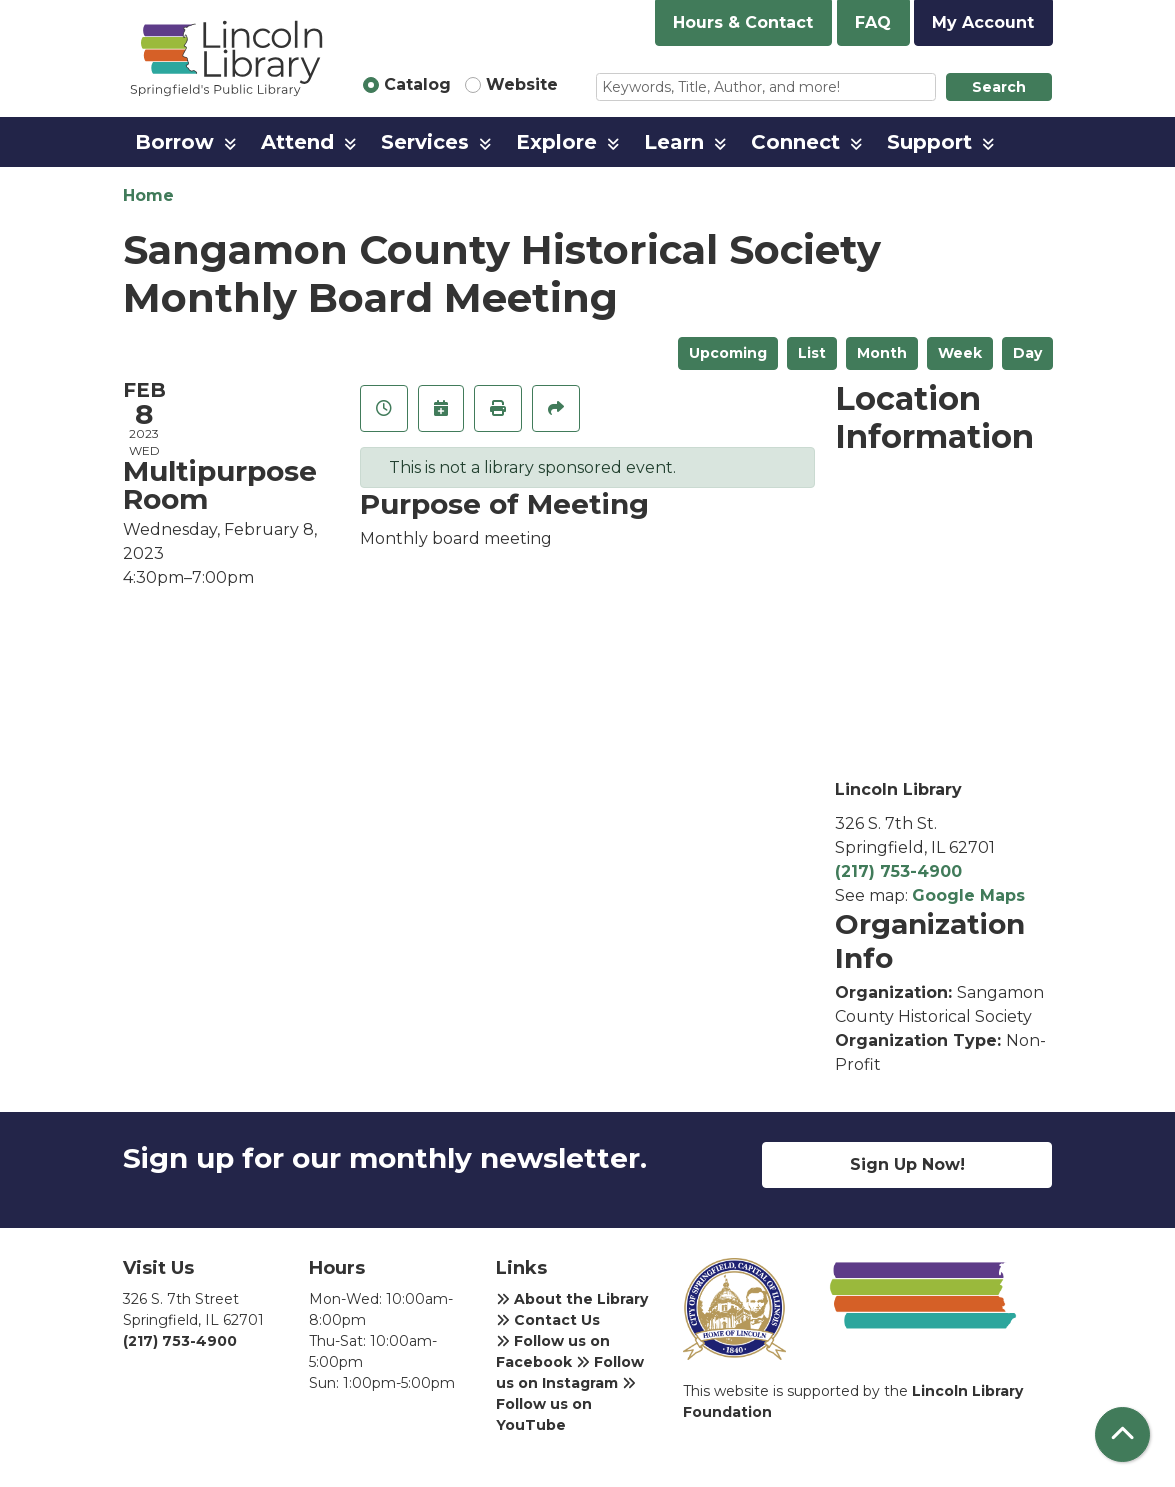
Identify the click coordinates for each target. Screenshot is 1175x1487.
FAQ (873, 22)
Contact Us (548, 1320)
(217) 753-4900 (898, 871)
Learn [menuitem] (674, 142)
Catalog (417, 84)
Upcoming (728, 353)
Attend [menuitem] (297, 142)
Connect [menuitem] (795, 142)
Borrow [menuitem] (174, 142)
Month (882, 353)
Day (1027, 353)
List (812, 353)
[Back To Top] (1122, 1434)
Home (148, 195)
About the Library (572, 1299)
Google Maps (968, 895)
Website (522, 84)
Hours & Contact (743, 22)
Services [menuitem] (425, 142)
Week (960, 353)
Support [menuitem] (929, 142)
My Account (983, 22)
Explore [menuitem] (556, 142)
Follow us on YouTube (566, 1405)
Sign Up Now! (907, 1164)
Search (999, 87)
